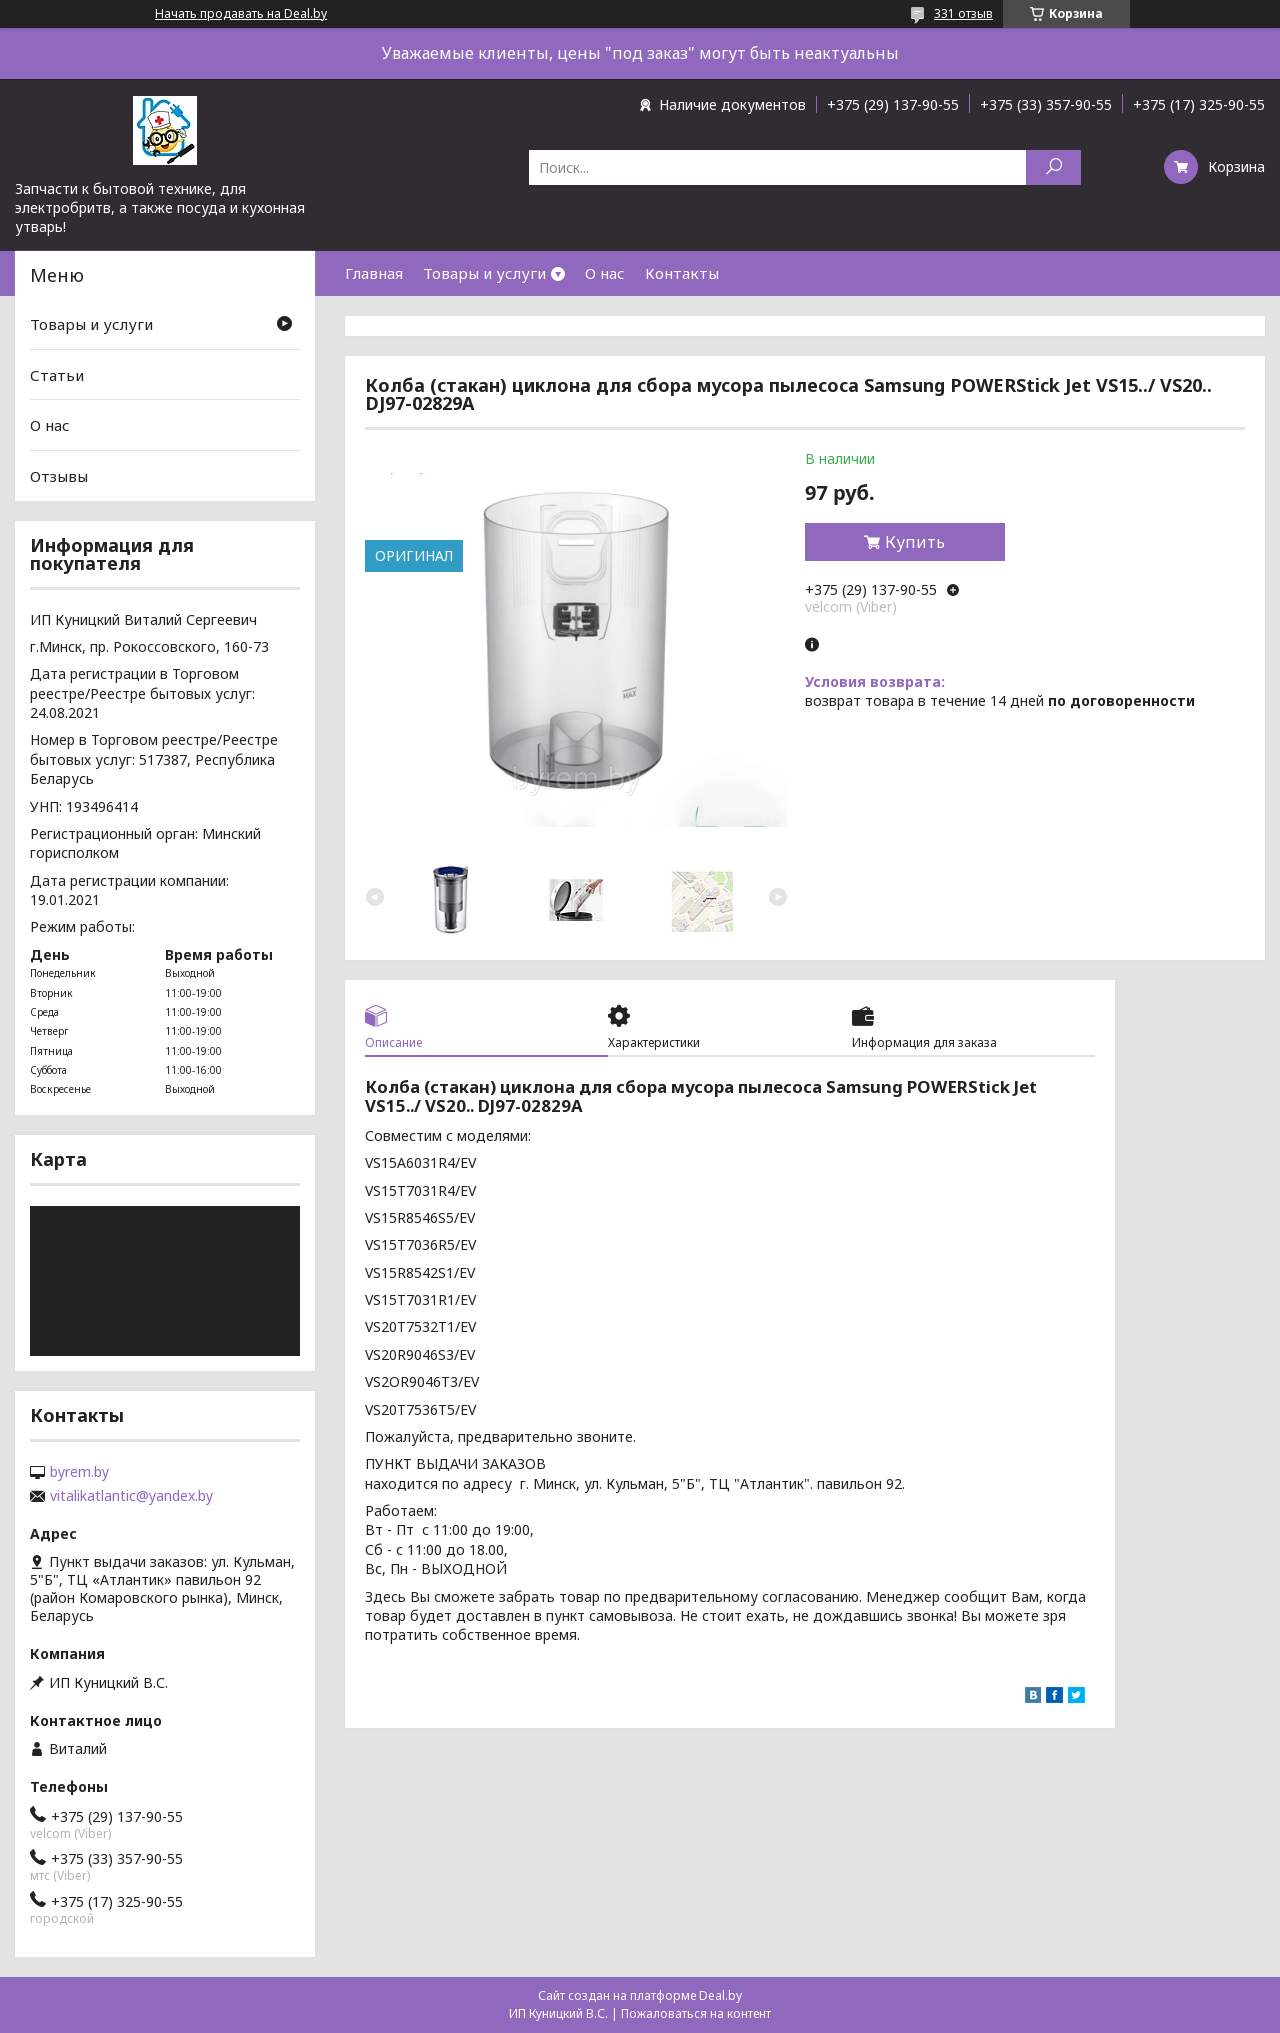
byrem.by (79, 1472)
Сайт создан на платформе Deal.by (640, 1995)
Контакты (682, 273)
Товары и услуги (484, 273)
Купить (915, 542)
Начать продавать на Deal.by (241, 14)
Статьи (57, 375)
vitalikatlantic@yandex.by (131, 1496)
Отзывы (59, 476)
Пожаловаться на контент (696, 2013)
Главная (374, 273)
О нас (605, 273)
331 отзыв (963, 13)
